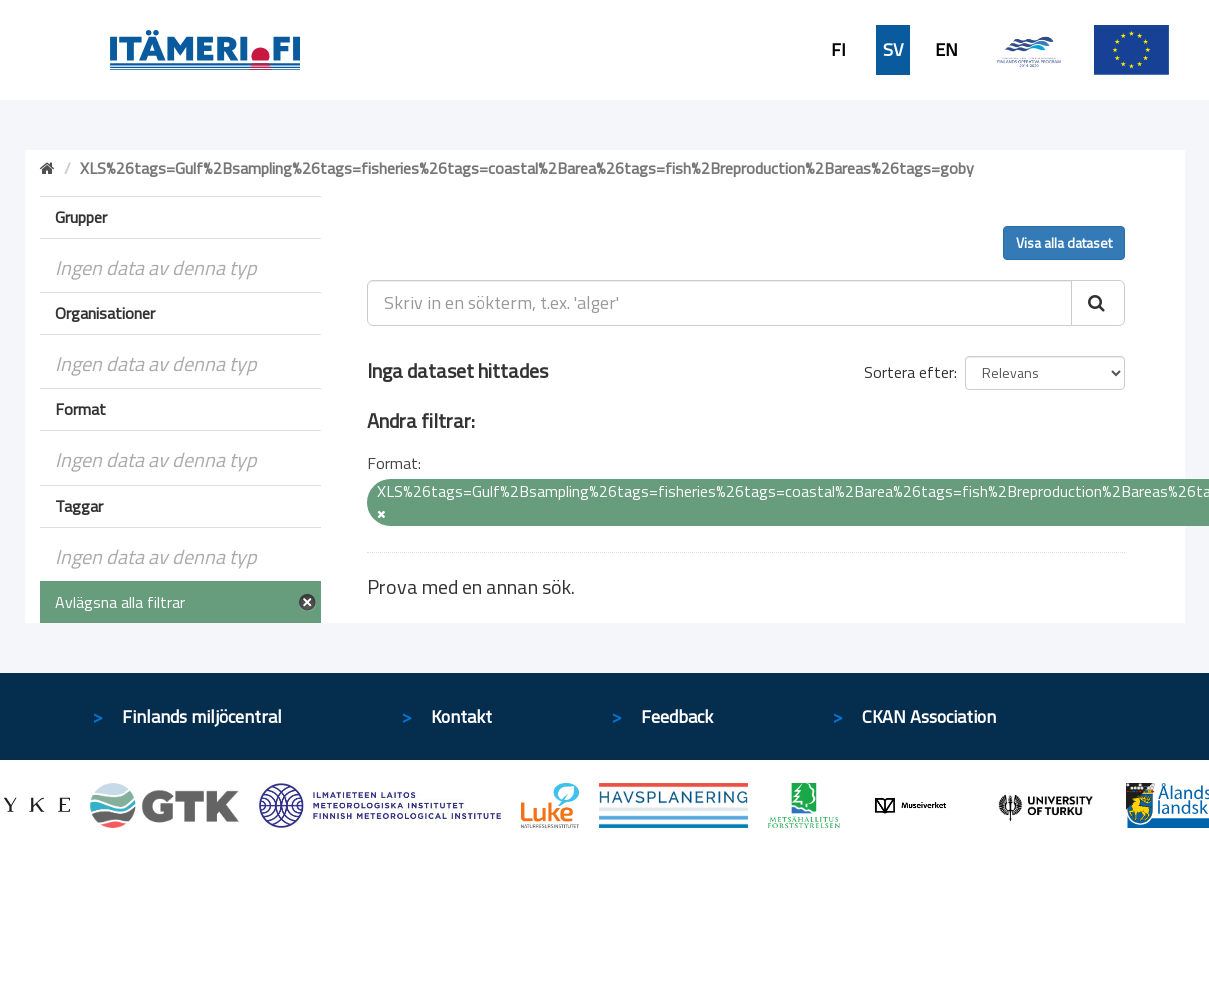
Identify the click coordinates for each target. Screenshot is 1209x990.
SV (893, 50)
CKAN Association (929, 716)
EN (946, 50)
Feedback (677, 716)
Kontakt (461, 716)
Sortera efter (909, 372)
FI (838, 50)
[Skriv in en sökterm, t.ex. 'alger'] (719, 303)
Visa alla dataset (1064, 242)
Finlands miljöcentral (202, 716)
